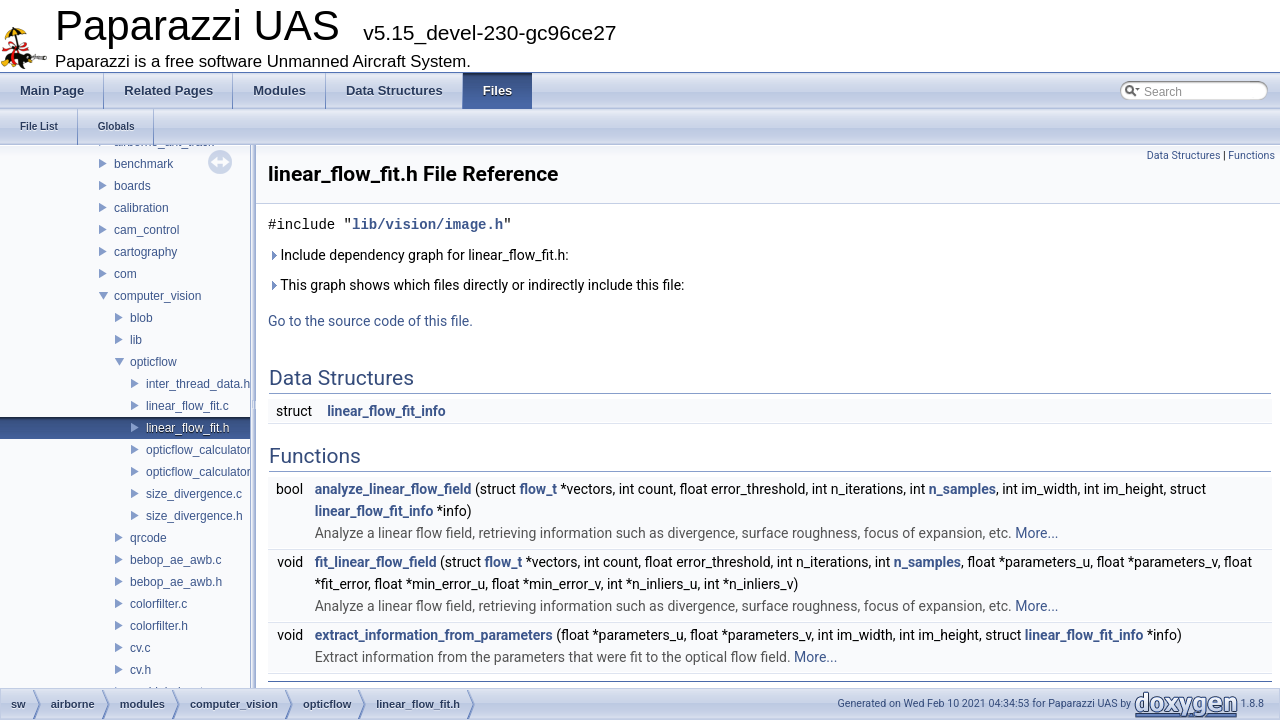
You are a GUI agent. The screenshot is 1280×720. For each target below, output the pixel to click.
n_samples (962, 489)
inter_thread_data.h (198, 384)
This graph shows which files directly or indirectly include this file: (476, 285)
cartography (145, 252)
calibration (141, 208)
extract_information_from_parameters (434, 635)
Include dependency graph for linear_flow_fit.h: (418, 255)
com (125, 274)
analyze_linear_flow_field (393, 489)
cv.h (140, 670)
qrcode (148, 538)
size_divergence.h (194, 516)
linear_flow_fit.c (187, 406)
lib (136, 340)
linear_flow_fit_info (386, 411)
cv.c (140, 648)
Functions (1251, 155)
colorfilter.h (159, 626)
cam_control (146, 230)
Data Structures (1184, 155)
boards (132, 186)
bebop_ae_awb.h (176, 582)
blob (141, 318)
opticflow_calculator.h (203, 472)
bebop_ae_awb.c (175, 560)
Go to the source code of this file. (370, 321)
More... (1036, 533)
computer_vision (157, 296)
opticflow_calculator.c (202, 450)
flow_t (538, 489)
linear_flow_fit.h (187, 428)
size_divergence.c (194, 494)
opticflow (153, 362)
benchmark (143, 164)
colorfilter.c (158, 604)
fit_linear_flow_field (376, 562)
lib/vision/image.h (427, 224)
